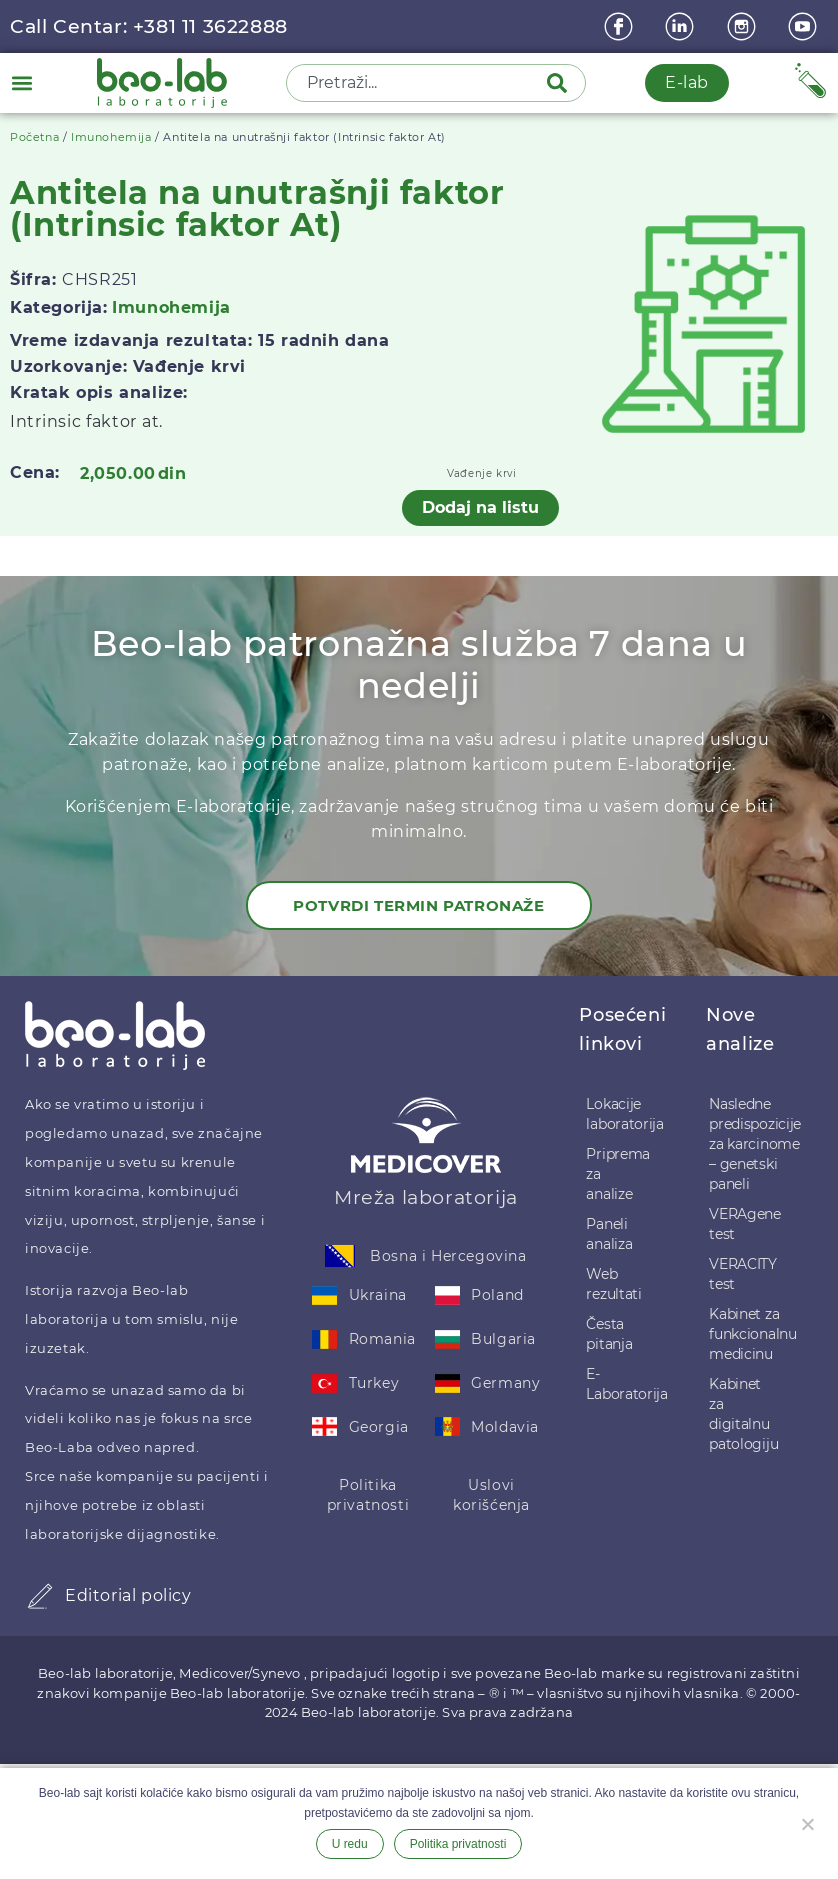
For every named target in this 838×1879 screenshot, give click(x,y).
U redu (350, 1844)
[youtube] (805, 26)
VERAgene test (745, 1224)
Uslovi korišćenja (491, 1495)
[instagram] (744, 26)
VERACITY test (743, 1274)
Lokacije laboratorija (624, 1114)
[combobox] (418, 83)
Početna (34, 137)
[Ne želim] (807, 1822)
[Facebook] (621, 26)
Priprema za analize (618, 1174)
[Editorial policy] (40, 1596)
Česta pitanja (609, 1334)
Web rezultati (613, 1284)
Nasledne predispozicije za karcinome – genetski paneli (752, 1144)
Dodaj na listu (480, 507)
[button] (21, 82)
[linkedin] (682, 26)
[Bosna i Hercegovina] (340, 1256)
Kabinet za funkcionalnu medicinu (752, 1334)
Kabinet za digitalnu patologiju (743, 1414)
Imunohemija (111, 137)
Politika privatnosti (368, 1495)
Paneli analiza (609, 1234)
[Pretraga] (561, 83)
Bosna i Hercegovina (448, 1256)
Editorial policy (128, 1595)
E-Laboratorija (626, 1384)
